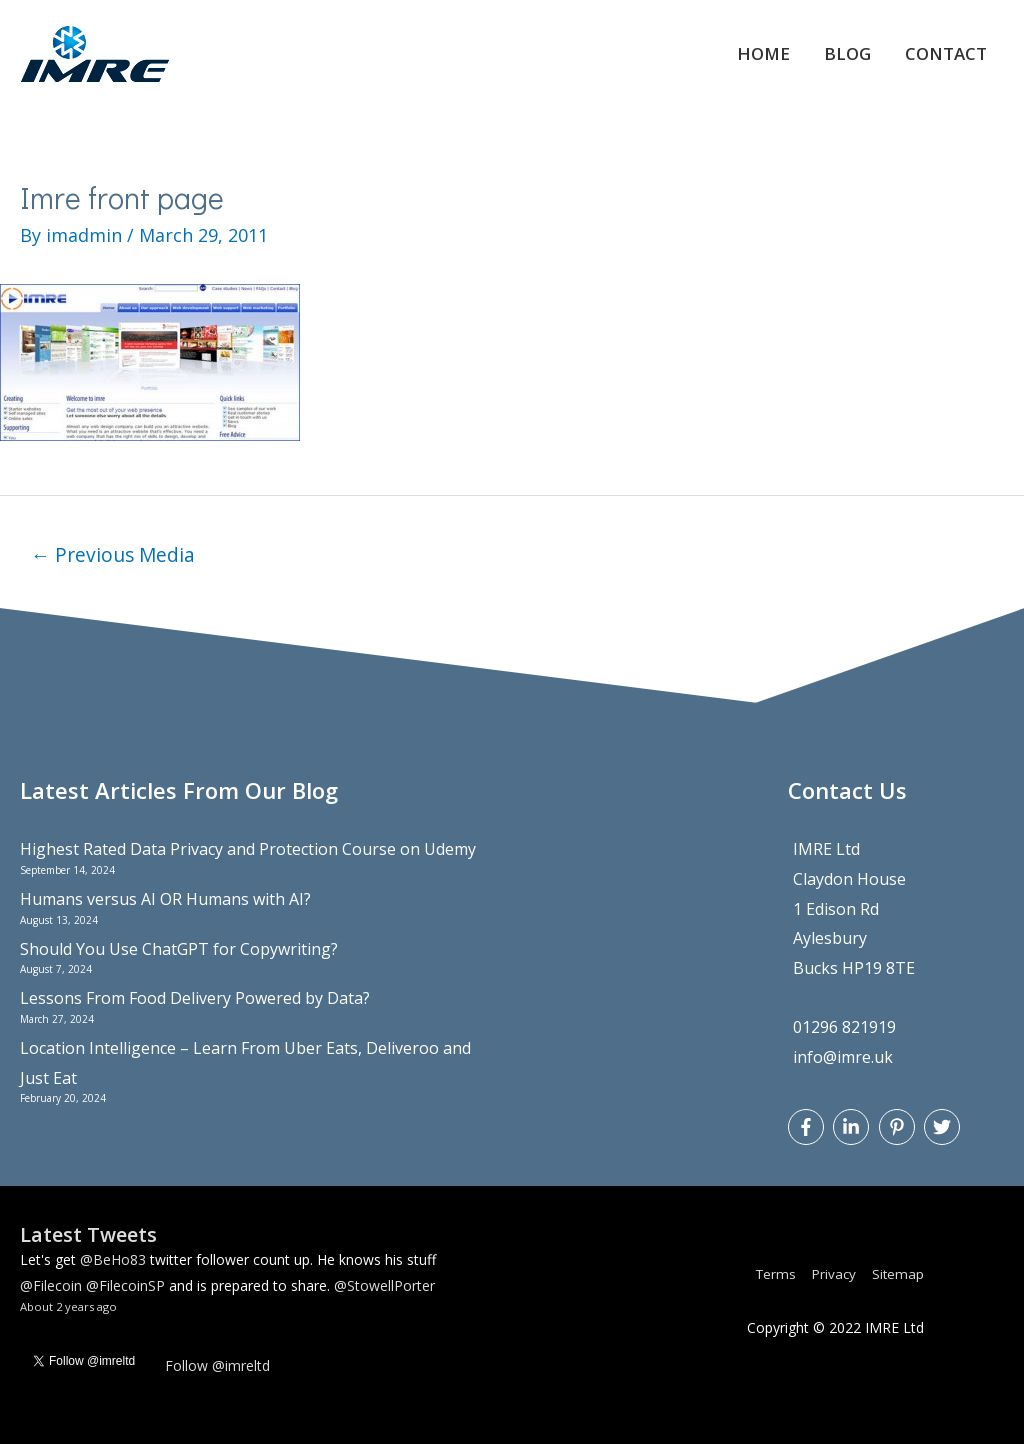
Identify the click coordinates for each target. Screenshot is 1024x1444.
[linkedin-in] (853, 1127)
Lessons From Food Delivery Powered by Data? (195, 998)
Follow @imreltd (217, 1365)
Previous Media (113, 554)
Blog (836, 54)
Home (748, 54)
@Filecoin (51, 1285)
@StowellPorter (384, 1285)
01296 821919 (844, 1028)
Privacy (830, 1273)
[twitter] (944, 1127)
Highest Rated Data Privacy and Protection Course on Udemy (248, 849)
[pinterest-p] (899, 1127)
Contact (941, 54)
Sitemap (897, 1273)
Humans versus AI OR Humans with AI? (165, 899)
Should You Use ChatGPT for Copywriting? (179, 949)
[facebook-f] (808, 1127)
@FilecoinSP (125, 1285)
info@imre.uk (843, 1057)
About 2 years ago (68, 1306)
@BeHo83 (113, 1259)
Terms (768, 1273)
